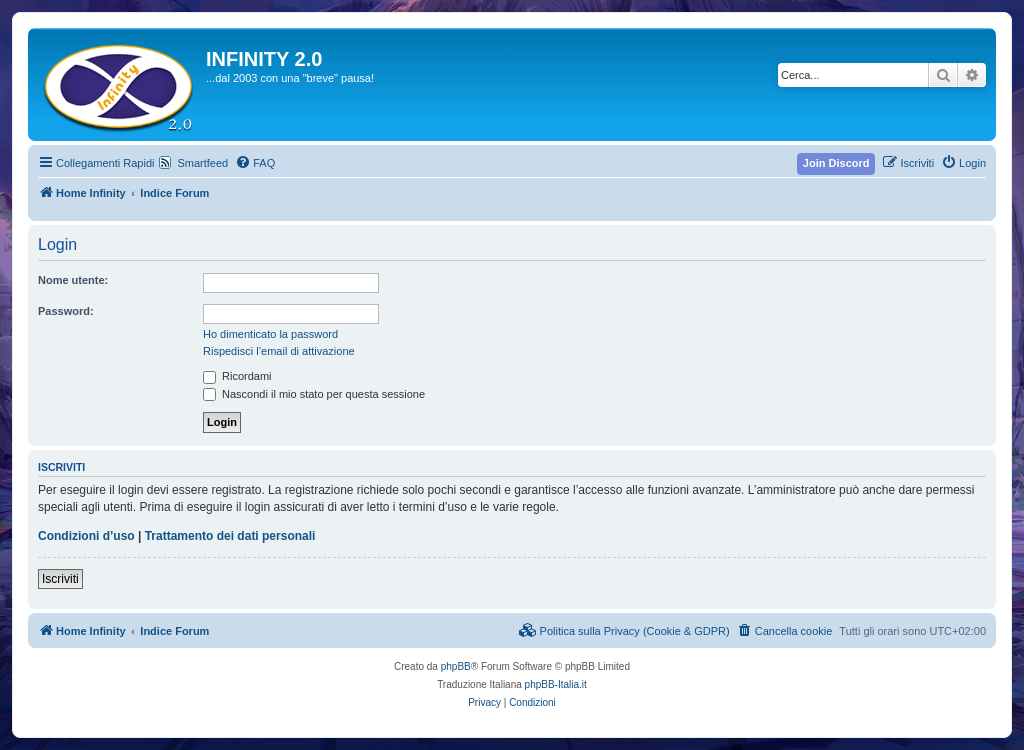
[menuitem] (255, 163)
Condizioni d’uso (86, 536)
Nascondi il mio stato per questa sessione (314, 394)
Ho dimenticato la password (270, 334)
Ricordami (237, 376)
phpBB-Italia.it (556, 684)
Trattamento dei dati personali (230, 536)
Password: (66, 311)
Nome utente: (73, 280)
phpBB (456, 666)
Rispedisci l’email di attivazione (279, 351)
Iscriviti (60, 579)
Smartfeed (202, 163)
